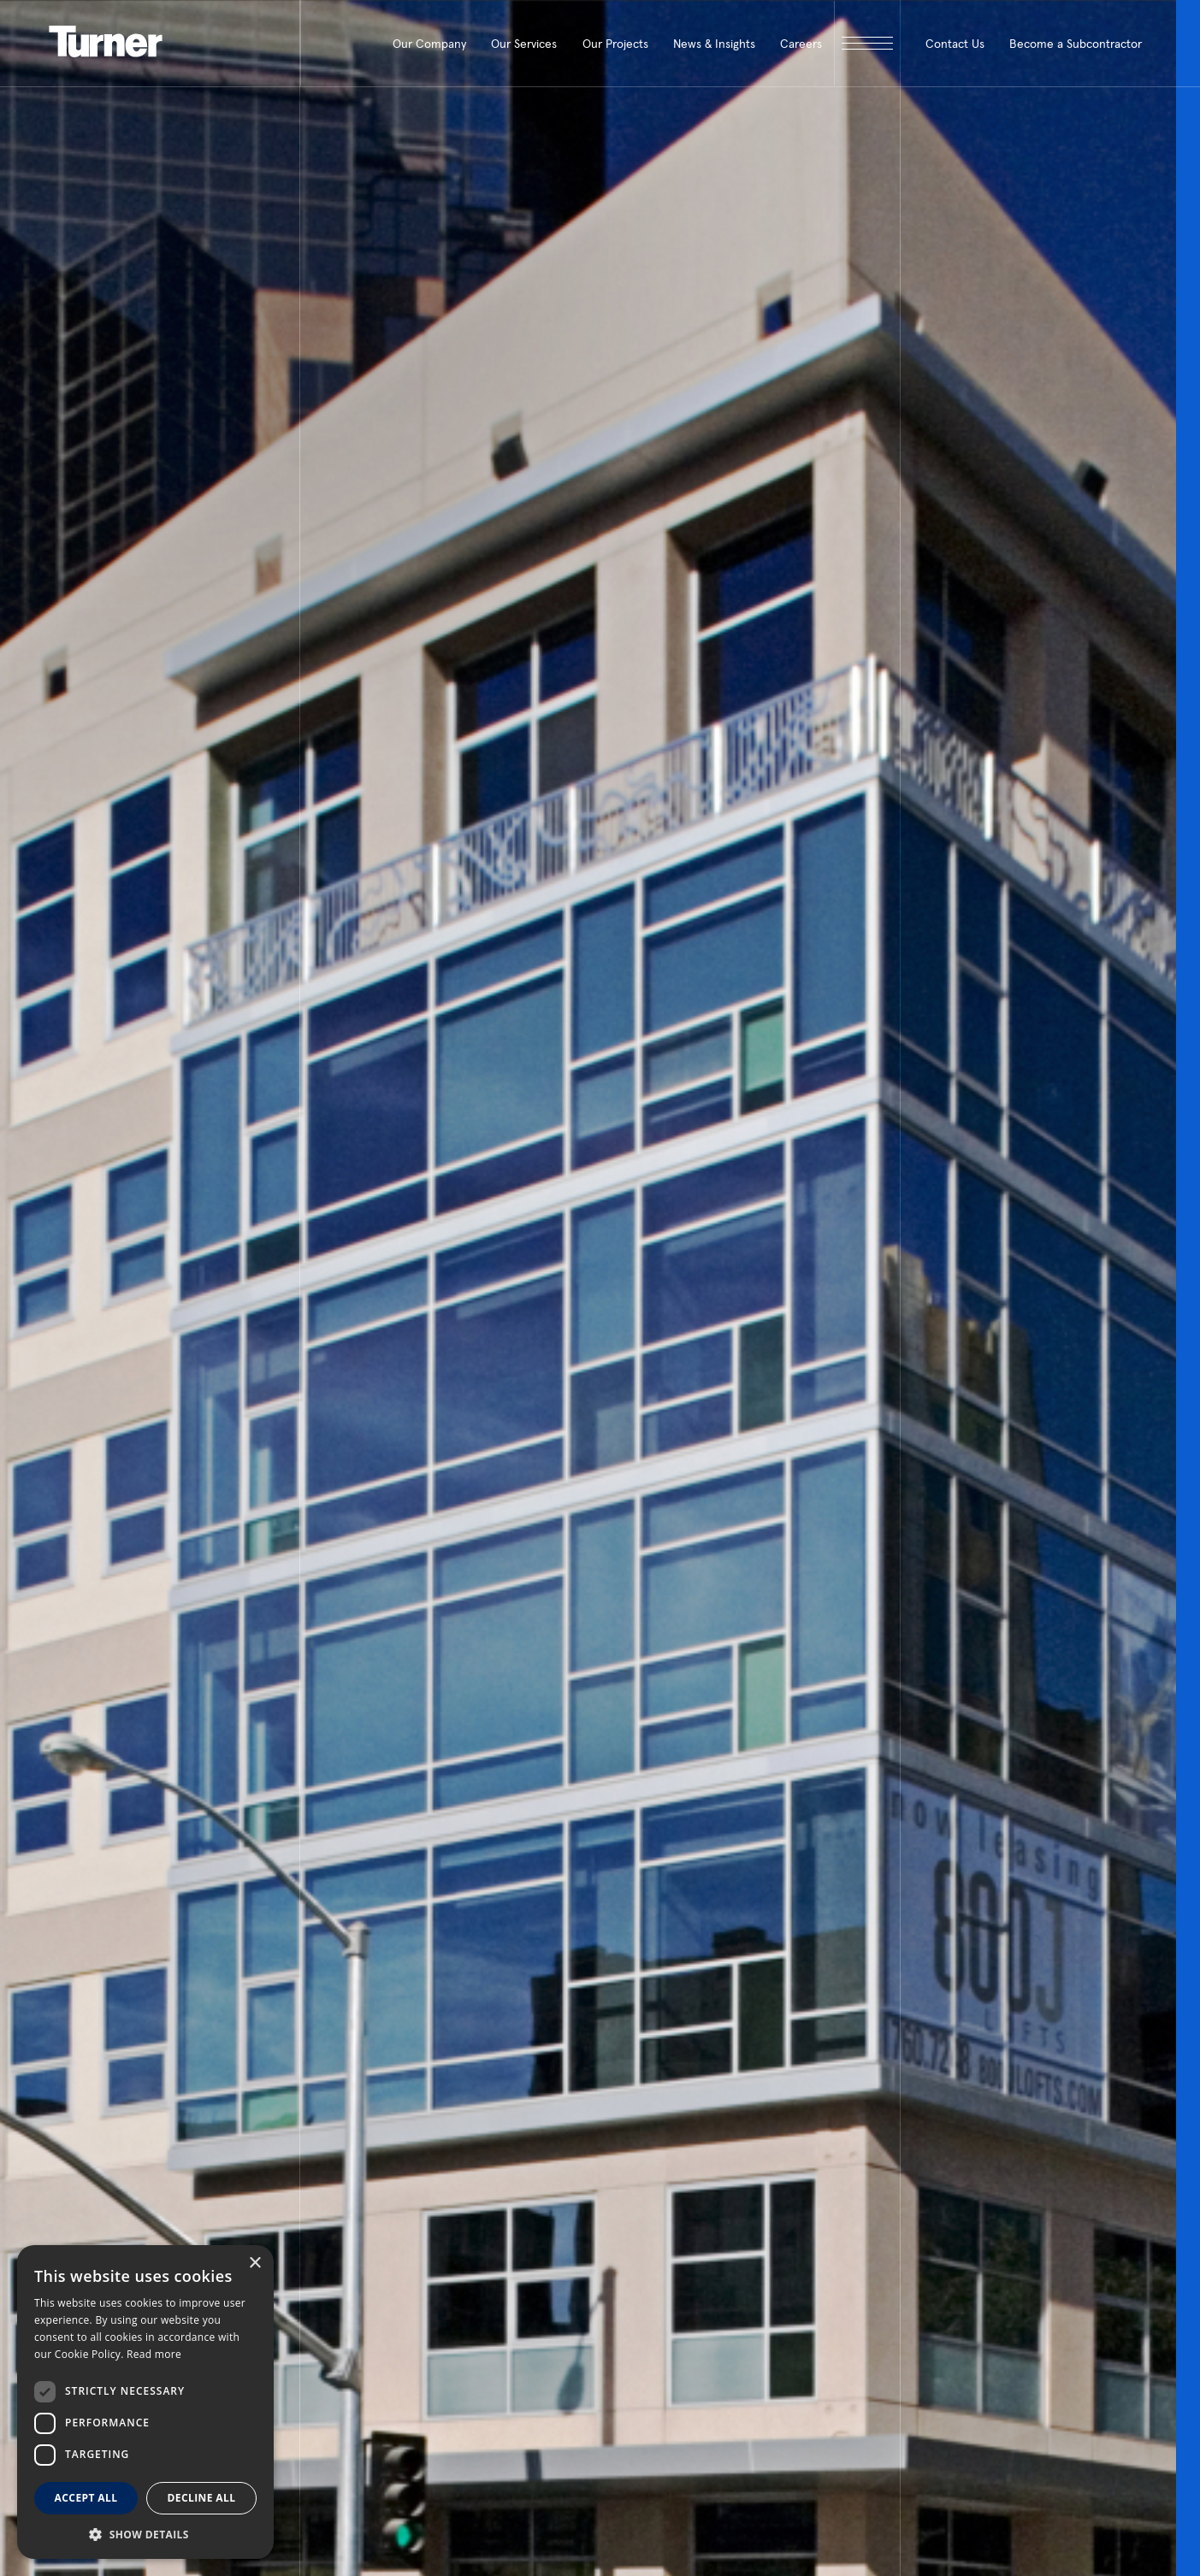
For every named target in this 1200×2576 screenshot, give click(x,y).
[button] (145, 2534)
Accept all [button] (86, 2498)
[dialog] (145, 2402)
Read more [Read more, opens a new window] (154, 2354)
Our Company (429, 43)
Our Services (524, 43)
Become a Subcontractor (1075, 43)
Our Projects (615, 43)
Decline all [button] (202, 2498)
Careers (801, 43)
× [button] (254, 2263)
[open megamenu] (867, 43)
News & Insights (714, 43)
